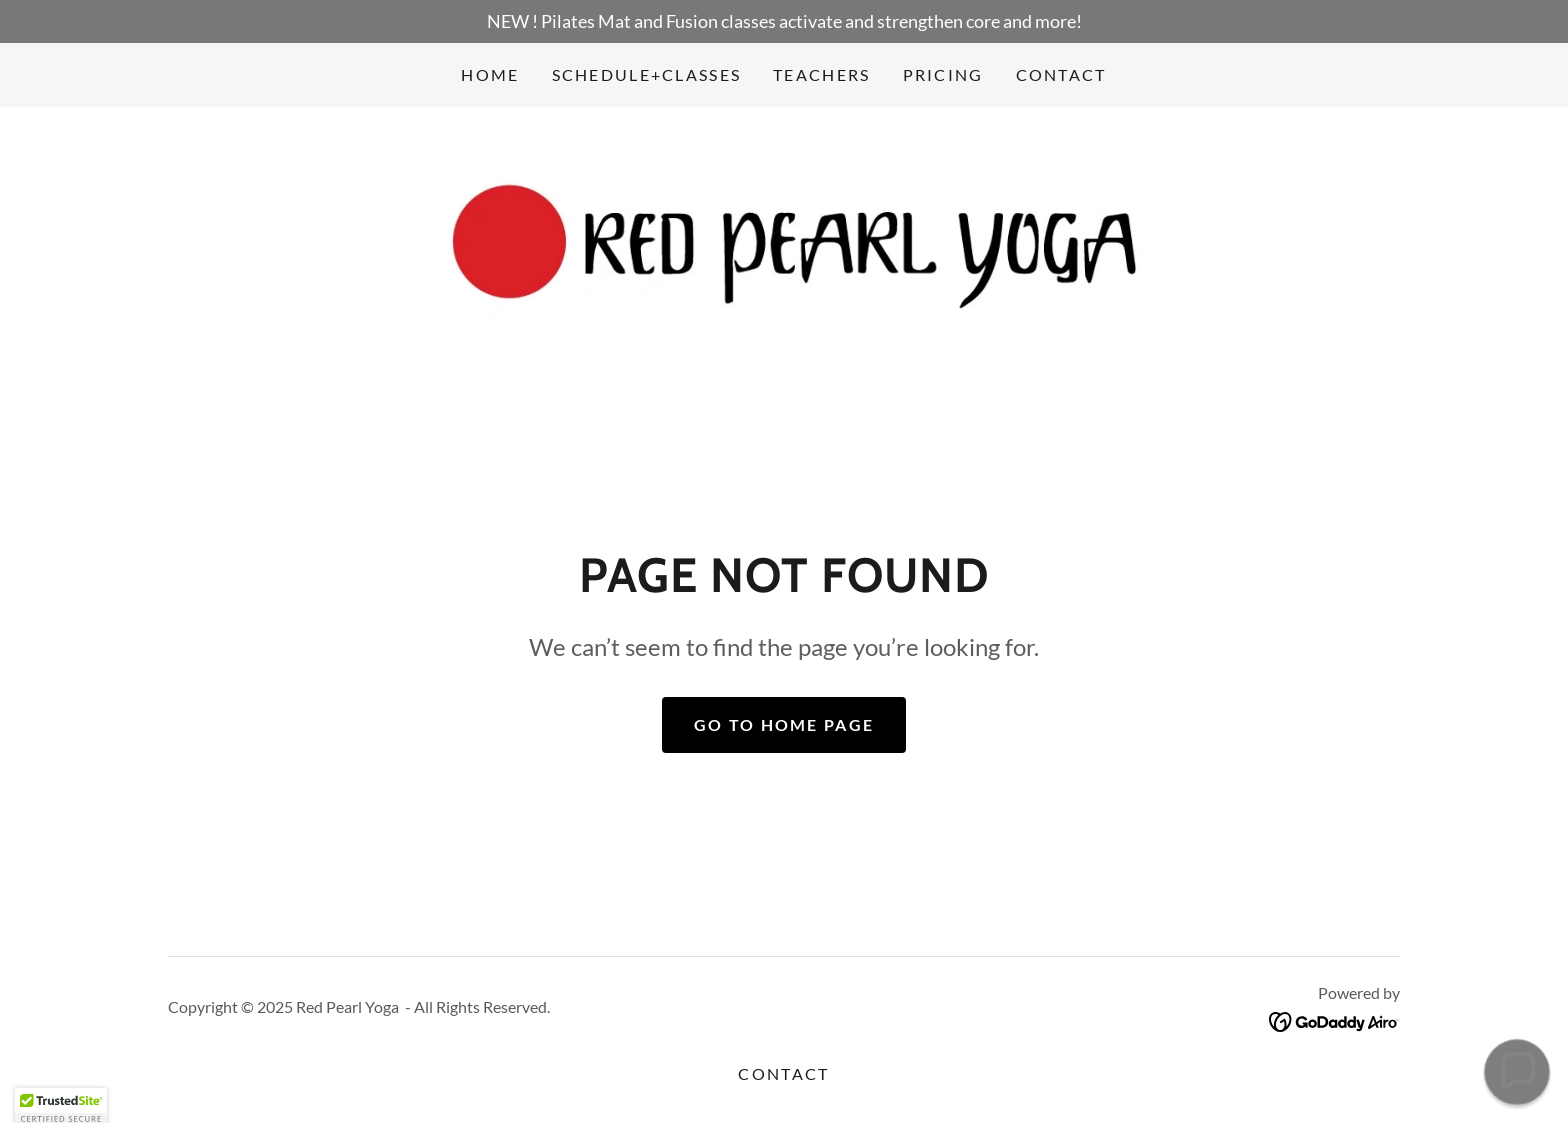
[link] (783, 251)
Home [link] (490, 74)
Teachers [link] (821, 74)
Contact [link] (1061, 74)
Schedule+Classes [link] (647, 74)
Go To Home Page (784, 724)
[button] (1517, 1072)
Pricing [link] (943, 74)
